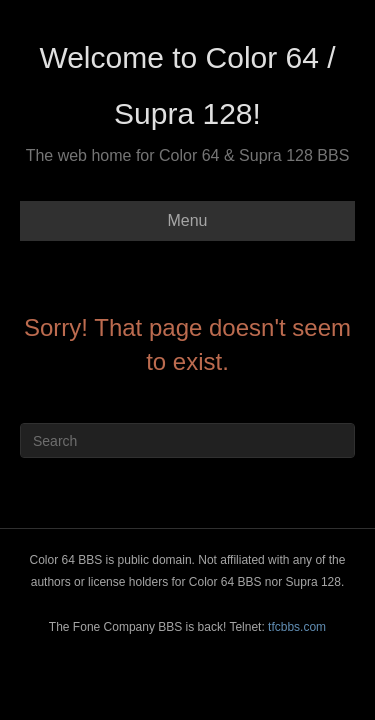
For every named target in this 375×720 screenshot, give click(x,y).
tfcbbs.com (297, 627)
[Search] (187, 440)
